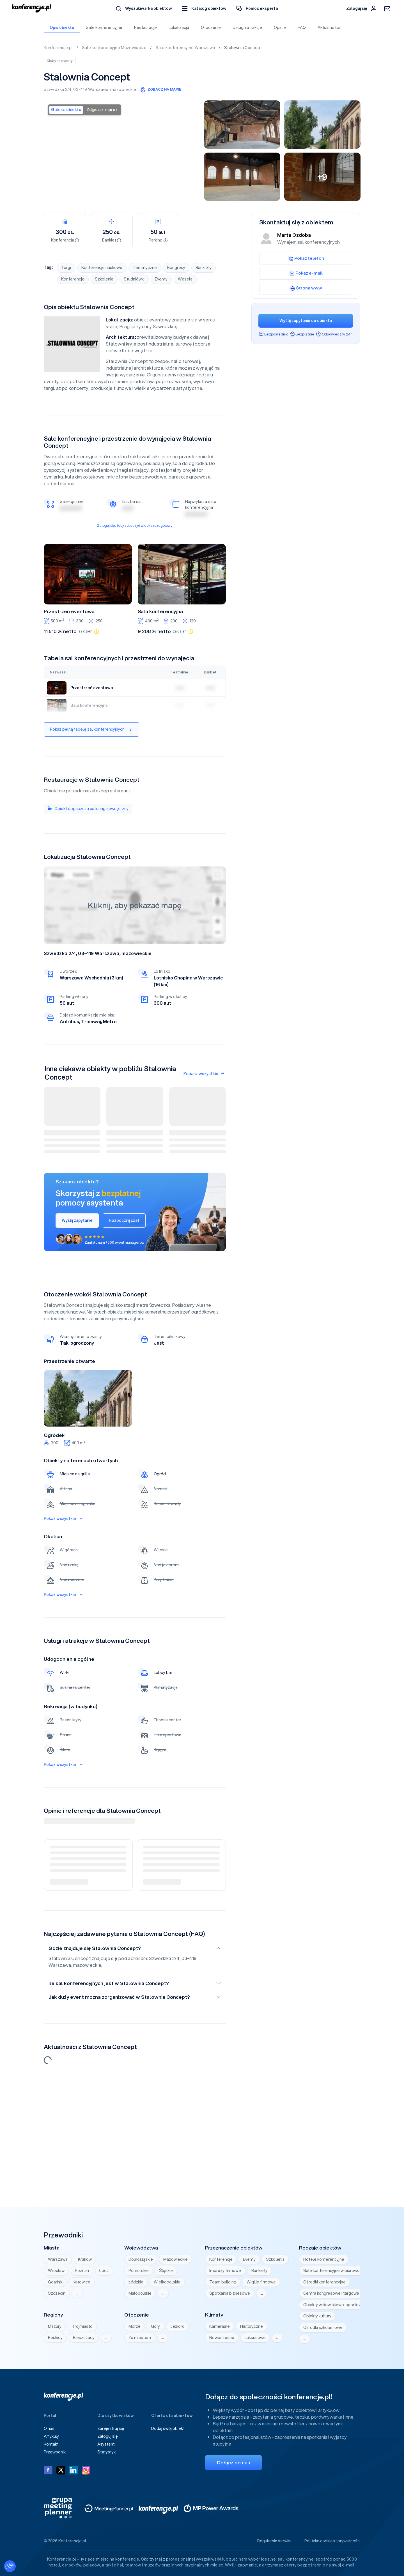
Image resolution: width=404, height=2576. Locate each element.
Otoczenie (211, 27)
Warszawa (98, 89)
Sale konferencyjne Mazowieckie (115, 47)
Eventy (161, 279)
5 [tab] (97, 1422)
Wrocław (56, 2270)
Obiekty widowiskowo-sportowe (333, 2305)
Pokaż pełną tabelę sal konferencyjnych (91, 729)
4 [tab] (92, 1422)
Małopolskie (140, 2293)
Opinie (280, 27)
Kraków (85, 2259)
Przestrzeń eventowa (69, 611)
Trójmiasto (82, 2326)
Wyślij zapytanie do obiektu (305, 320)
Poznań (82, 2270)
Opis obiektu (62, 27)
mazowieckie (123, 89)
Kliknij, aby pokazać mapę (135, 905)
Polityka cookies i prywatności (332, 2541)
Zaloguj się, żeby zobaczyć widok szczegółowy (134, 525)
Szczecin (56, 2293)
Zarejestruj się (110, 2428)
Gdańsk (55, 2282)
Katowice (81, 2282)
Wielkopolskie (167, 2282)
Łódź (104, 2270)
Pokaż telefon (306, 258)
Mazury (54, 2326)
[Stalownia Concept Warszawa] (122, 150)
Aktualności (328, 27)
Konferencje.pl (59, 47)
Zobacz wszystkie (204, 1074)
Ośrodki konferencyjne (324, 2282)
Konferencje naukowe (101, 267)
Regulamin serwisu (275, 2541)
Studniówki (134, 279)
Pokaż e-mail (306, 273)
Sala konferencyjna (160, 611)
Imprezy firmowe (225, 2270)
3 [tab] (88, 1422)
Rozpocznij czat (124, 1220)
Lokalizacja (178, 27)
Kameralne (219, 2326)
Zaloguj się (107, 2436)
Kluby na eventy (60, 60)
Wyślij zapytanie (77, 1220)
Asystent (106, 2444)
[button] (204, 8)
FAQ (301, 27)
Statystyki (106, 2452)
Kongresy (176, 267)
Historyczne (251, 2326)
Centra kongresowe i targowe (331, 2293)
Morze (134, 2326)
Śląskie (166, 2270)
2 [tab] (83, 1422)
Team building (222, 2282)
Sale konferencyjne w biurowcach (334, 2270)
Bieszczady (84, 2337)
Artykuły (51, 2436)
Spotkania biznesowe (229, 2293)
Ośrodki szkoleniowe (323, 2327)
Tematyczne (145, 267)
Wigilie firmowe (261, 2282)
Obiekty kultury (317, 2316)
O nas (49, 2428)
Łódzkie (135, 2282)
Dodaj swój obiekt (168, 2428)
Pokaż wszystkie (63, 1518)
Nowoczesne (221, 2337)
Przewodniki (55, 2452)
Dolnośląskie (140, 2259)
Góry (155, 2326)
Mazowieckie (175, 2259)
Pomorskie (138, 2270)
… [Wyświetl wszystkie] (77, 2293)
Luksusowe (255, 2337)
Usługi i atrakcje (247, 27)
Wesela (185, 279)
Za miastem (139, 2337)
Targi (66, 267)
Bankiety (204, 267)
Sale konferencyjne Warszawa (185, 47)
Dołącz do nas (233, 2462)
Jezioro (177, 2326)
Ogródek (54, 1435)
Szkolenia (104, 279)
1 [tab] (79, 1422)
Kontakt (51, 2444)
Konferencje (72, 279)
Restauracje (145, 27)
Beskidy (55, 2337)
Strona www (305, 288)
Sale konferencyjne (104, 27)
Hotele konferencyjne (323, 2259)
